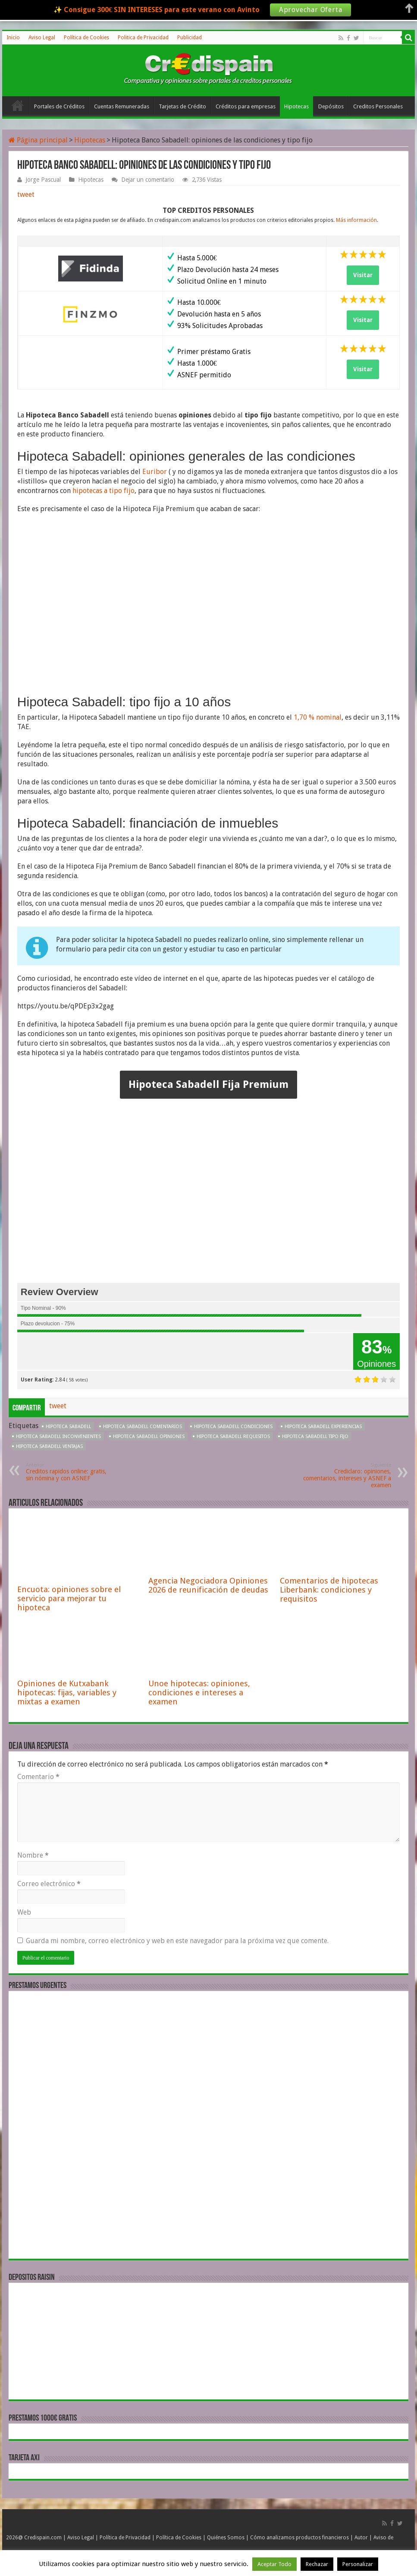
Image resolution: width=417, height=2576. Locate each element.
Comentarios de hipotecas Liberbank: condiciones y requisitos (329, 1589)
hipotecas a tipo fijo (103, 491)
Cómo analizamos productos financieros (299, 2538)
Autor (361, 2538)
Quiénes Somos (226, 2538)
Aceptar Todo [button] (274, 2564)
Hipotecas (296, 106)
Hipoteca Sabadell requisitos (233, 1436)
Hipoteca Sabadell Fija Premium (208, 1084)
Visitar (363, 275)
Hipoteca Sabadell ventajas (49, 1446)
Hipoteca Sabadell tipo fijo (315, 1436)
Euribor (154, 472)
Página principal (38, 140)
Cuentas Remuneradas (121, 106)
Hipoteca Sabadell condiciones (233, 1426)
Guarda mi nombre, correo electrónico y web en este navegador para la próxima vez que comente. (177, 1941)
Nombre (33, 1855)
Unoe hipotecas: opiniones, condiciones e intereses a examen (199, 1692)
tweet (25, 194)
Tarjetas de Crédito (182, 106)
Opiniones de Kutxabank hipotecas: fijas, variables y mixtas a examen (66, 1692)
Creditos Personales (378, 106)
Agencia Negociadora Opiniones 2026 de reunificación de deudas (208, 1585)
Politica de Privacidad (143, 38)
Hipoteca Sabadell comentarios (142, 1426)
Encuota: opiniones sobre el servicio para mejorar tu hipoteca (69, 1598)
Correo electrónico (49, 1884)
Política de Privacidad (125, 2538)
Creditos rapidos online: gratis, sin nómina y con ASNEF (70, 1472)
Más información (356, 220)
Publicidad (189, 38)
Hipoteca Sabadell (68, 1426)
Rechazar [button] (317, 2564)
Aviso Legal (41, 38)
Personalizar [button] (357, 2564)
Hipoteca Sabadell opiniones (149, 1436)
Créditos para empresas (246, 106)
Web (24, 1912)
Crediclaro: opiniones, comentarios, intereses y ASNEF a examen (347, 1475)
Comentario (38, 1777)
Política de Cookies (86, 38)
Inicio (13, 38)
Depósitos (331, 106)
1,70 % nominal (318, 717)
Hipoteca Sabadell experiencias (323, 1426)
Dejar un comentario (147, 179)
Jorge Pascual (43, 179)
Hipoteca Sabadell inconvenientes (58, 1436)
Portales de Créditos (59, 106)
